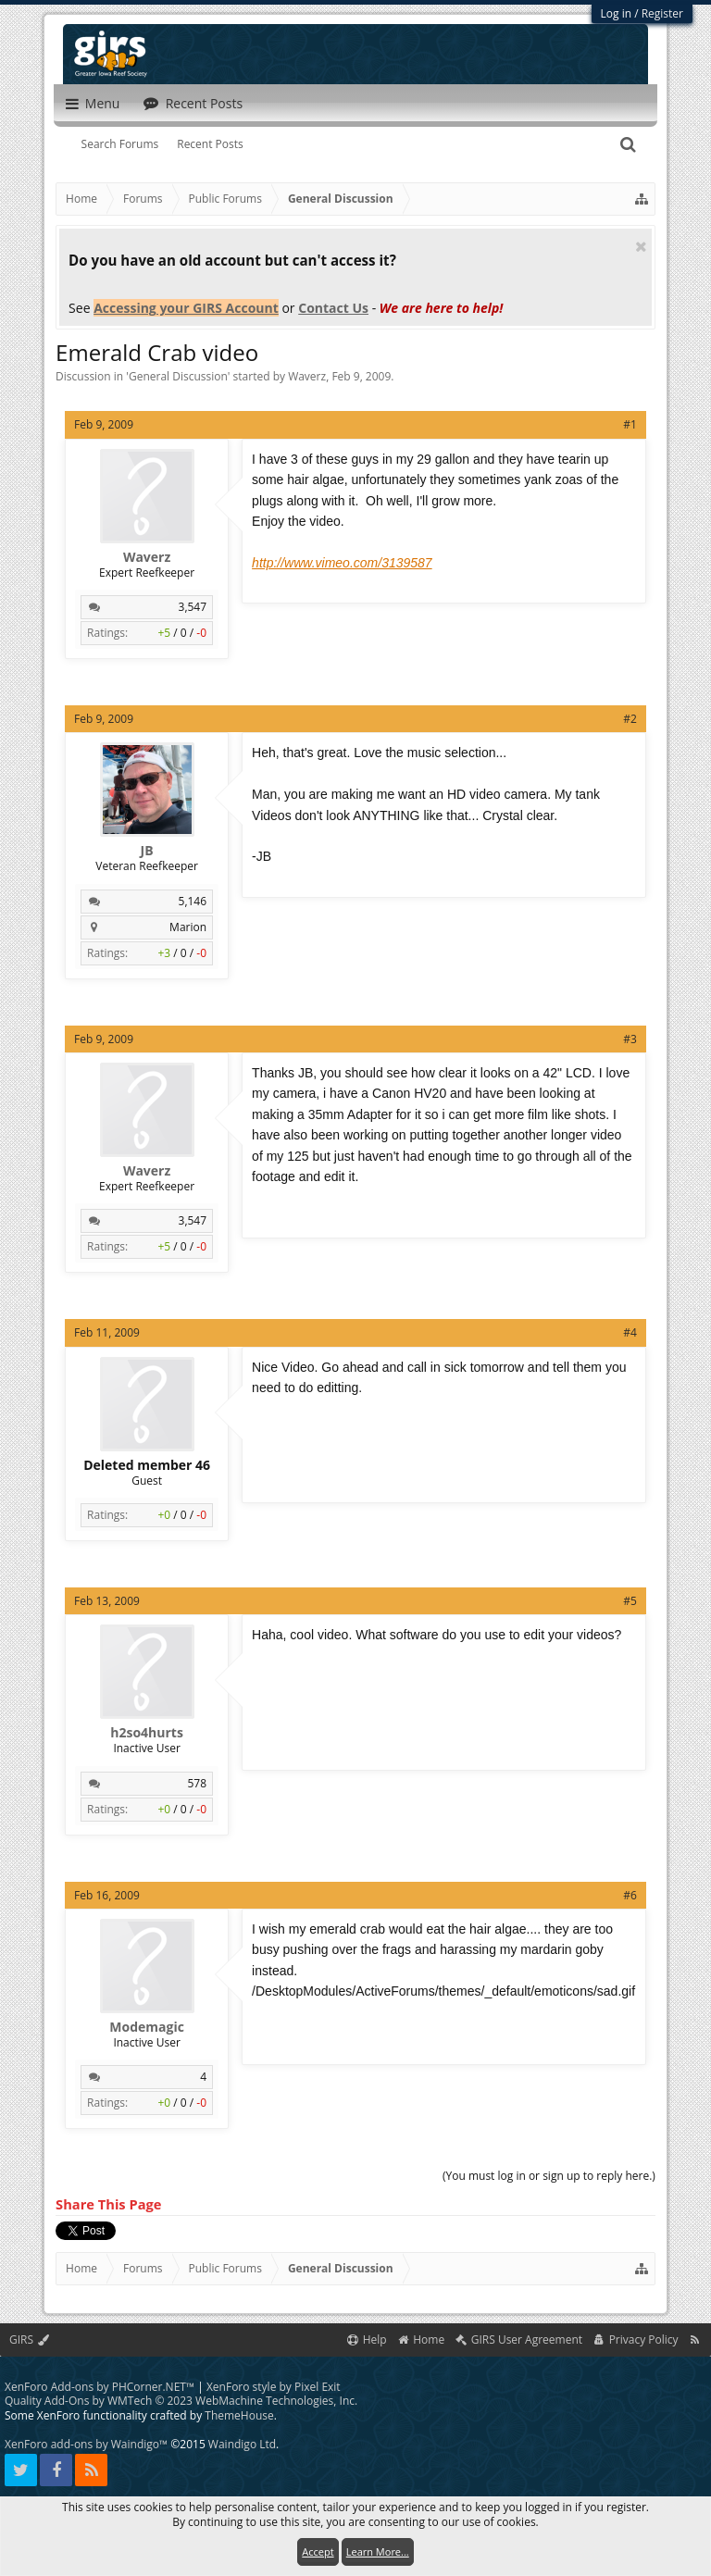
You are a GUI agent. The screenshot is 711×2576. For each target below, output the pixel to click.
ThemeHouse (239, 2415)
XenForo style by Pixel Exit (273, 2387)
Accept (317, 2551)
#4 (630, 1332)
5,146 (193, 901)
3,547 (193, 607)
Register (662, 13)
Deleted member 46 (146, 1465)
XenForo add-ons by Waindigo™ (86, 2444)
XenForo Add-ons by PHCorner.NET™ (99, 2387)
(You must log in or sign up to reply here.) (549, 2176)
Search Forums (120, 144)
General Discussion (178, 376)
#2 (630, 719)
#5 (630, 1601)
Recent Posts (210, 144)
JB (147, 850)
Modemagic (146, 2027)
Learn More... (377, 2551)
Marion (187, 927)
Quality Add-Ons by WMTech (181, 2400)
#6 (630, 1895)
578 (197, 1783)
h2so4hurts (146, 1732)
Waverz (307, 376)
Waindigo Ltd (242, 2444)
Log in (616, 13)
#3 (630, 1039)
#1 (630, 424)
